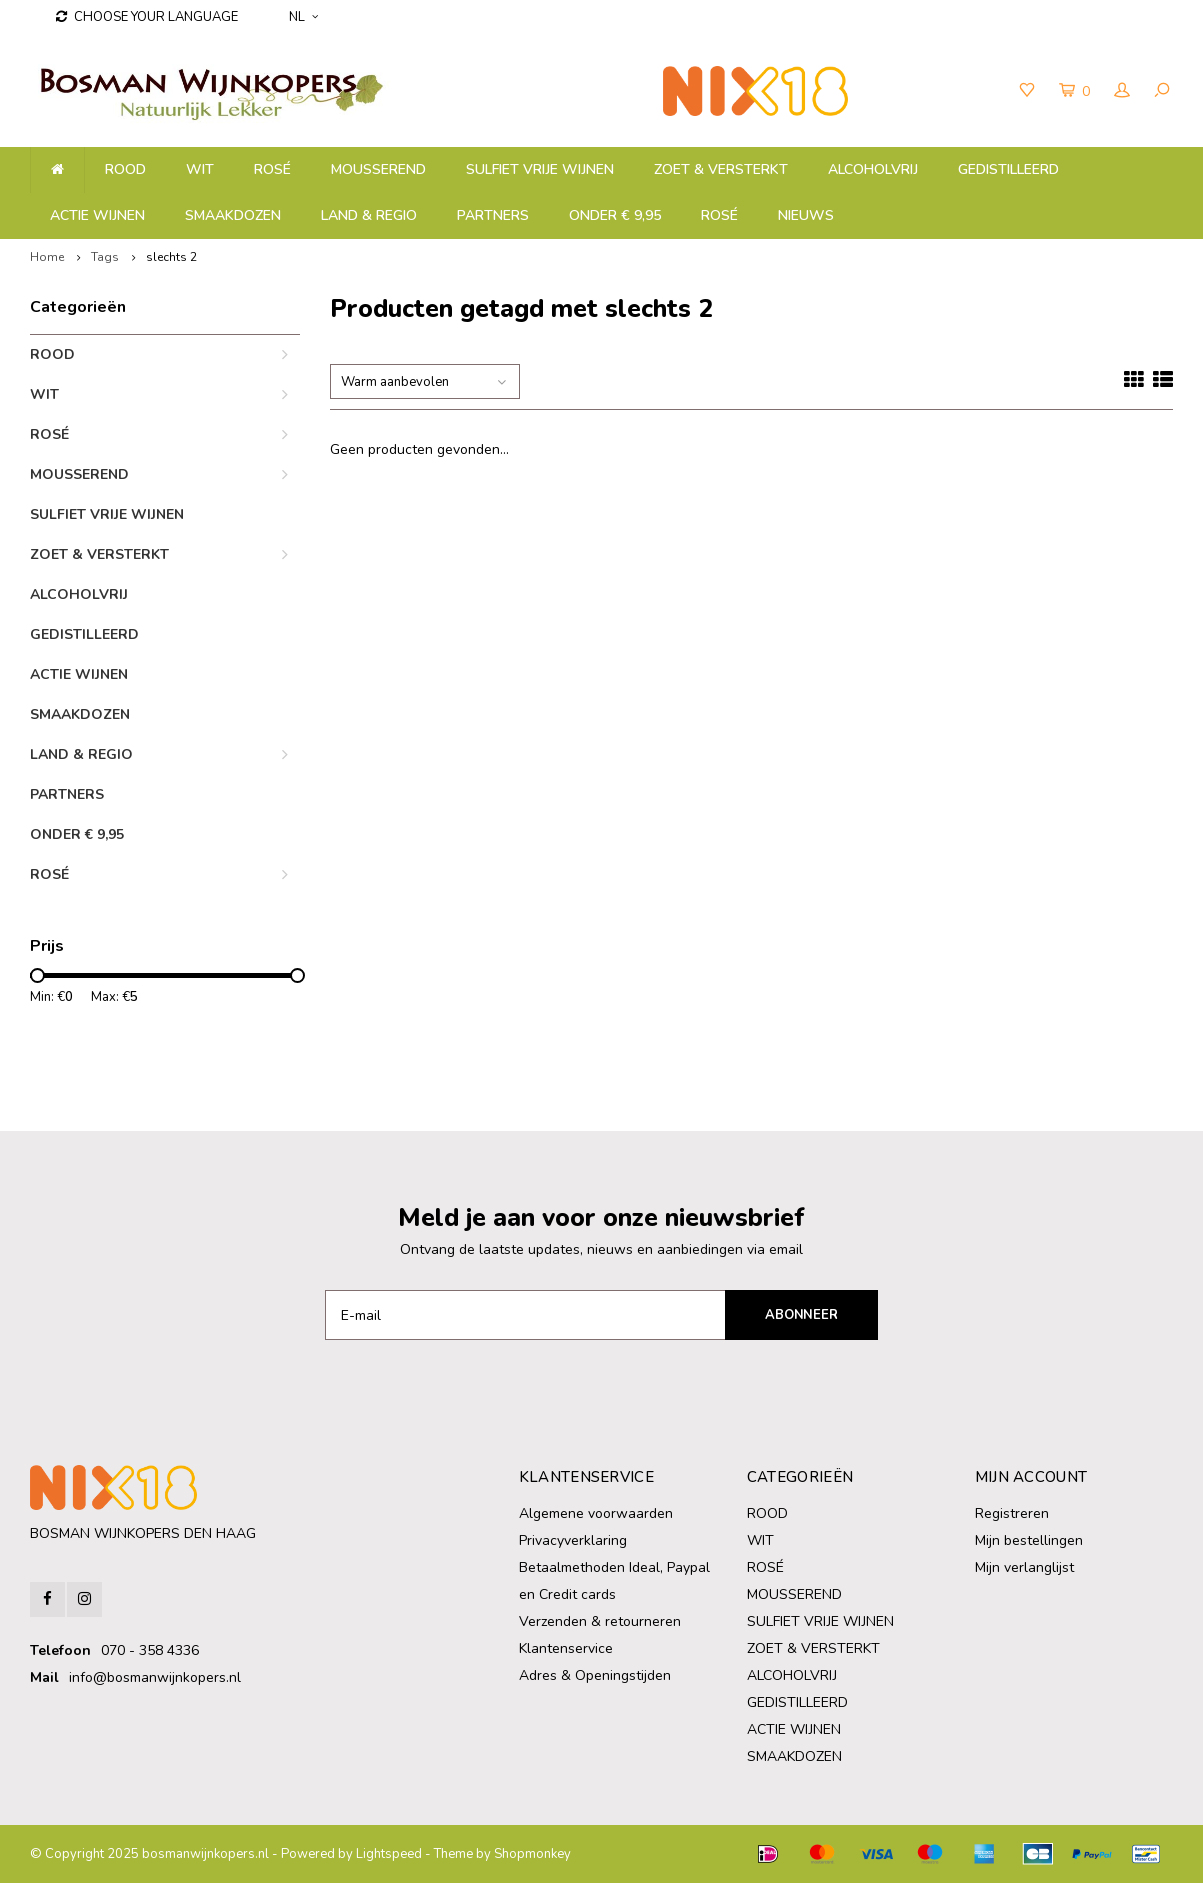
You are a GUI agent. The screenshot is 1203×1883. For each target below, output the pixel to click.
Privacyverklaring (573, 1540)
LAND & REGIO (369, 215)
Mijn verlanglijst (1024, 1567)
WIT (200, 169)
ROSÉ (719, 215)
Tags (105, 257)
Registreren (1012, 1513)
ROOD (125, 169)
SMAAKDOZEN (233, 215)
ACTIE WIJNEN (97, 215)
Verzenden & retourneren (600, 1621)
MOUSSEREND (378, 169)
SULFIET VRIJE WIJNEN (540, 169)
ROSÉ (272, 169)
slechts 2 (171, 257)
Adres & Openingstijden (595, 1675)
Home (47, 257)
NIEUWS (806, 215)
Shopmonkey (532, 1854)
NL (303, 17)
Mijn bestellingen (1029, 1540)
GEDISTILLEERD (1008, 169)
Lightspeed (389, 1854)
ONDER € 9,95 (615, 215)
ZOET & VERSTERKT (721, 169)
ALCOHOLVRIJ (873, 169)
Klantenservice (566, 1648)
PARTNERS (493, 215)
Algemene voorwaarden (596, 1513)
